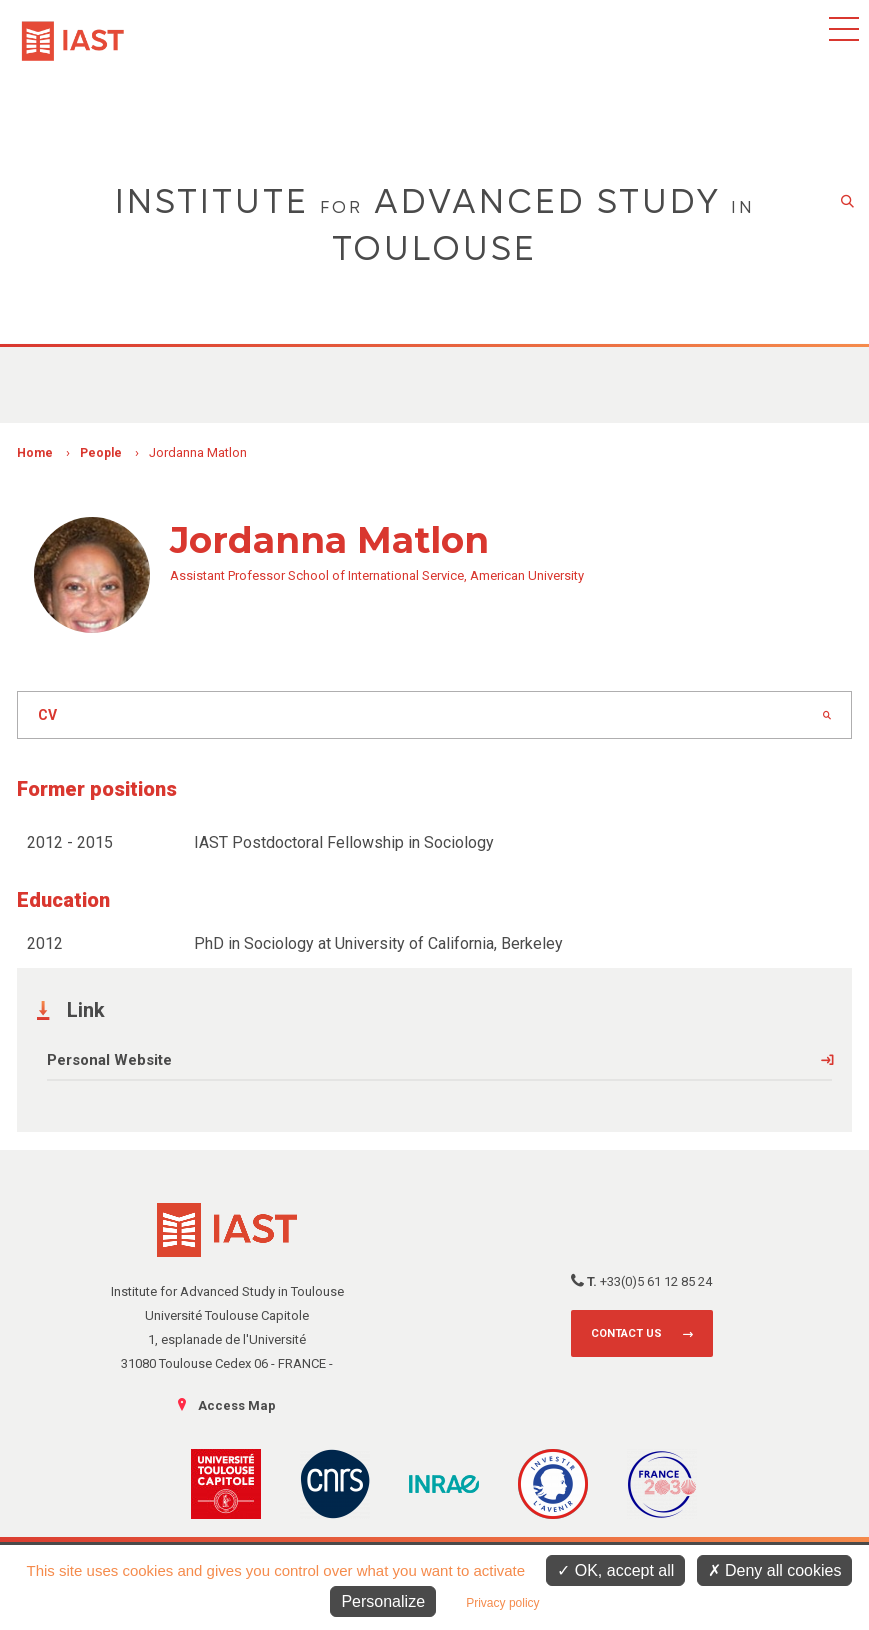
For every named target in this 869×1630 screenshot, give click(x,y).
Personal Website (109, 1060)
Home (35, 453)
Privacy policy (502, 1603)
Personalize (383, 1601)
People (101, 453)
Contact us (626, 1333)
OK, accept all (615, 1570)
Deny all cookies (775, 1570)
